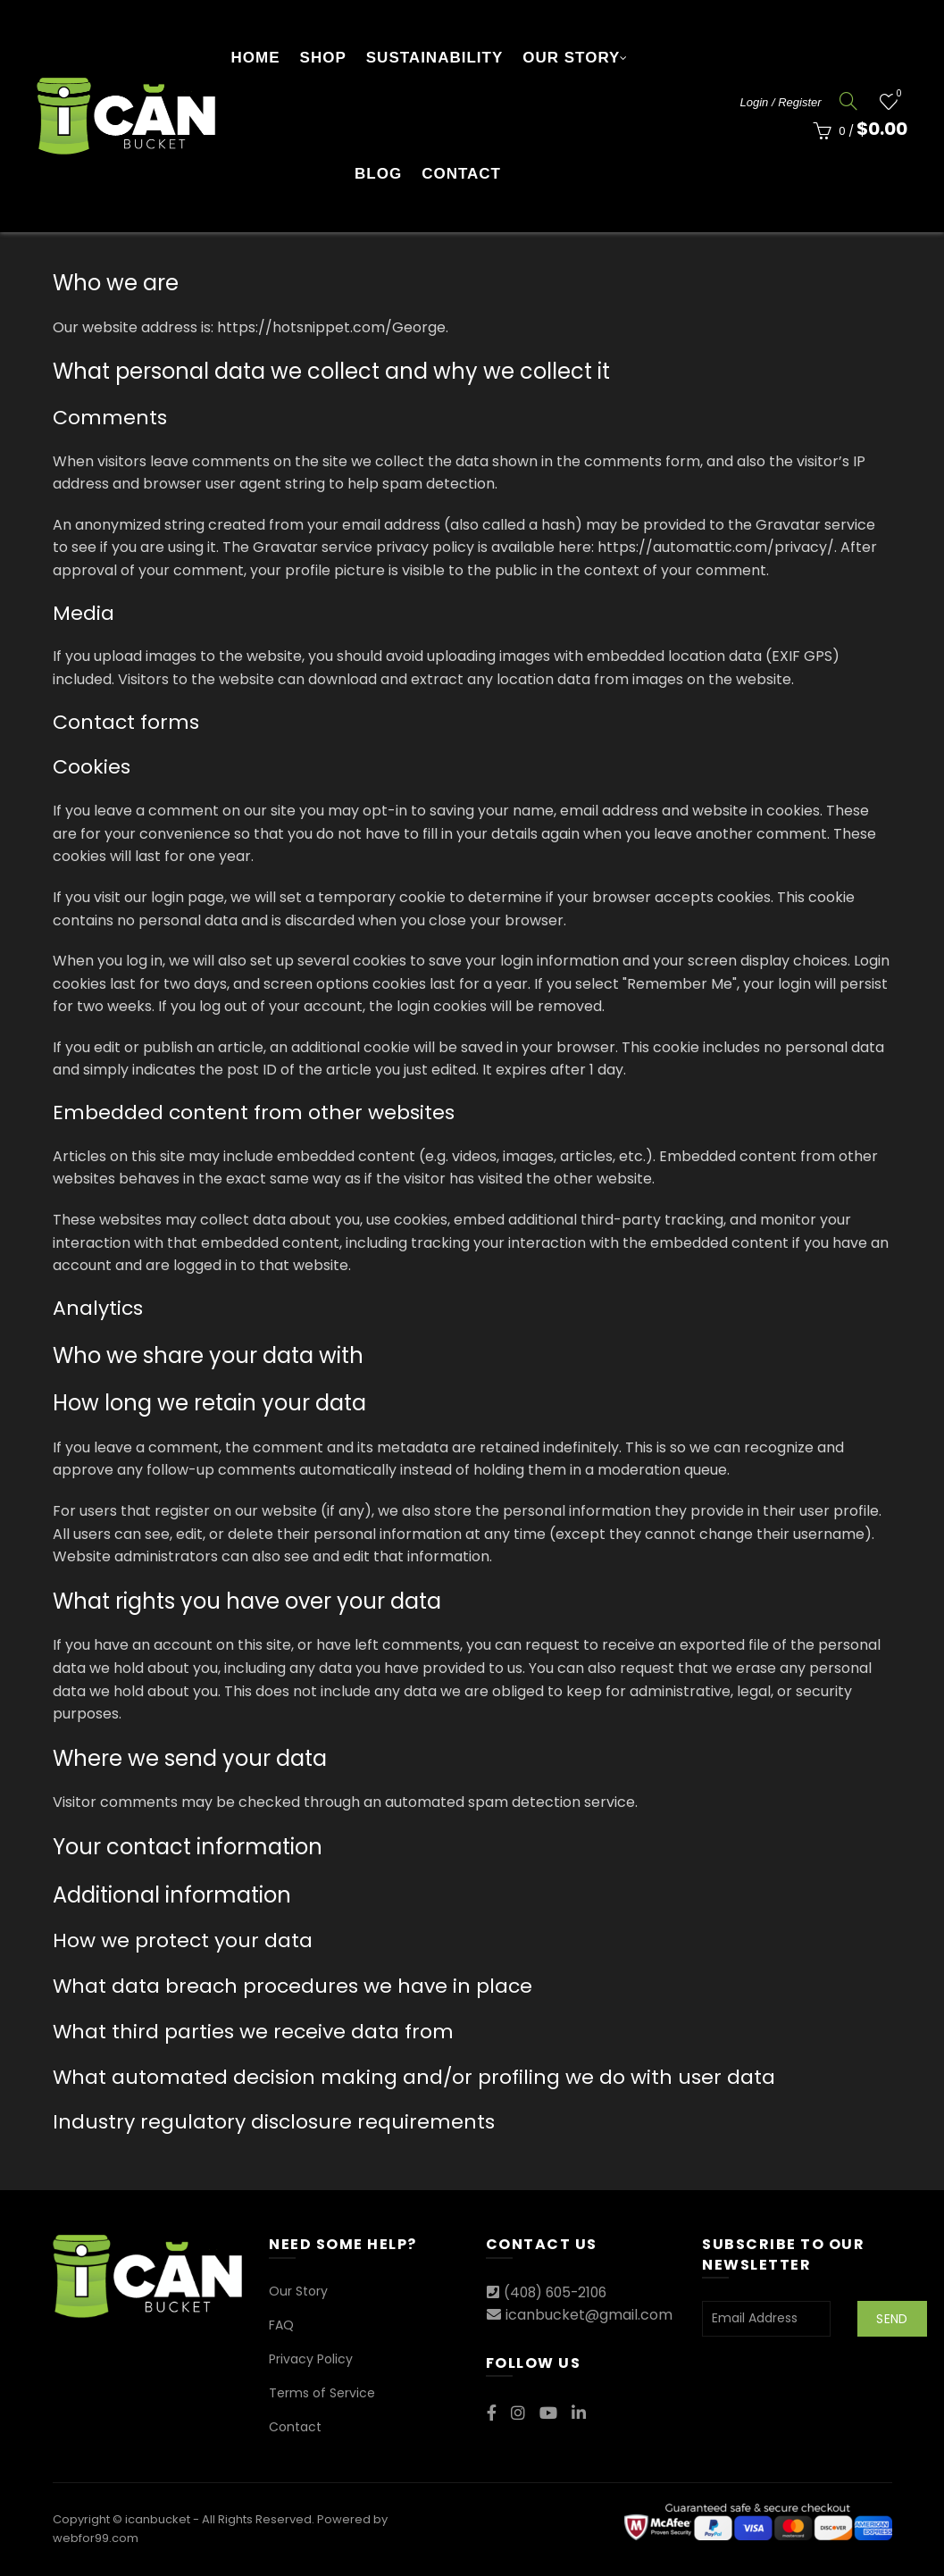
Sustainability (434, 57)
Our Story (571, 57)
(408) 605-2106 (559, 2292)
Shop (323, 57)
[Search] (848, 101)
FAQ (281, 2325)
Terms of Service (322, 2393)
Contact (461, 173)
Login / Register (781, 102)
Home (255, 57)
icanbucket (157, 2519)
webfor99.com (95, 2538)
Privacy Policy (311, 2359)
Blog (378, 173)
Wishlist (897, 94)
